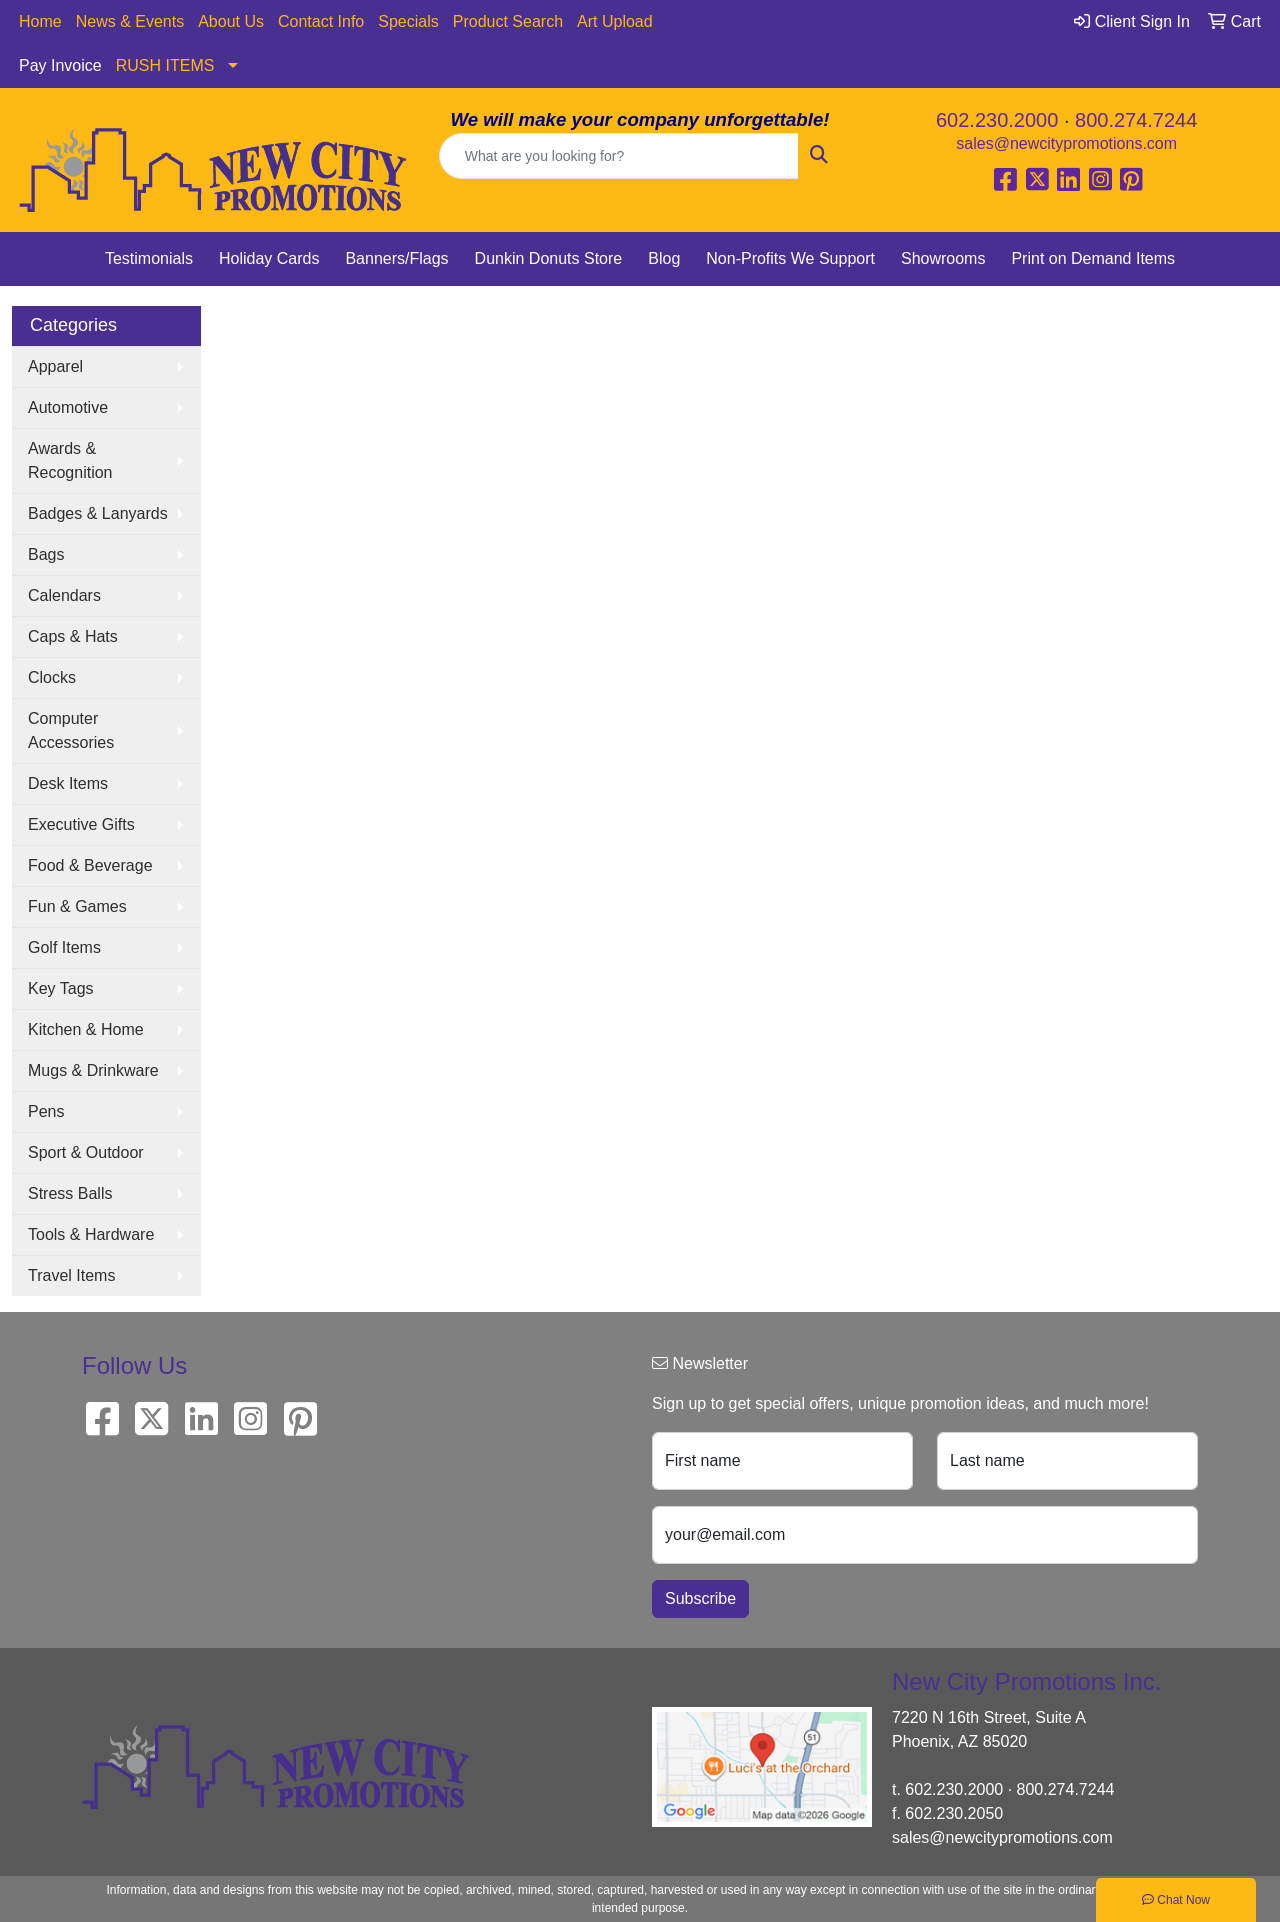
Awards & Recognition (70, 460)
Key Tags (61, 988)
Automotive (68, 407)
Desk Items (68, 783)
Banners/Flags (396, 258)
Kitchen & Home (86, 1029)
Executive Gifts (81, 824)
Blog (664, 258)
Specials (408, 21)
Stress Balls (70, 1193)
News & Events (130, 21)
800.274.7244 (1136, 120)
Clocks (52, 677)
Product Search (508, 21)
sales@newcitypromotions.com (1066, 143)
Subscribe (700, 1598)
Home (40, 21)
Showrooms (943, 258)
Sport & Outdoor (86, 1152)
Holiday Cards (269, 258)
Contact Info (321, 21)
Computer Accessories (71, 730)
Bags (46, 554)
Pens (46, 1111)
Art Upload (615, 21)
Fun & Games (77, 906)
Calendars (64, 595)
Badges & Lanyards (98, 513)
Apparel (55, 366)
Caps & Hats (73, 636)
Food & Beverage (90, 865)
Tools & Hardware (91, 1234)
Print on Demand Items (1093, 258)
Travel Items (71, 1275)
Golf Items (64, 947)
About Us (231, 21)
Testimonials (149, 258)
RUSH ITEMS (165, 65)
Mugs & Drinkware (93, 1070)
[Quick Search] (619, 156)
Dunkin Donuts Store (549, 258)
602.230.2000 (997, 120)
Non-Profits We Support (790, 258)
